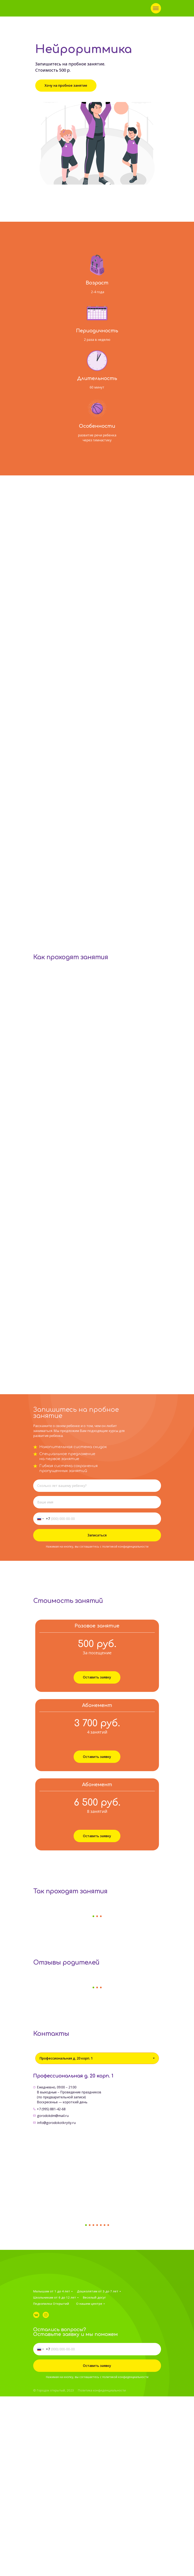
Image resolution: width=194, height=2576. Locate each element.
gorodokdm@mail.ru (53, 2224)
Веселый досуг (94, 2477)
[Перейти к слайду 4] (97, 2404)
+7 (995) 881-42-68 (51, 2218)
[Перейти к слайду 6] (104, 2404)
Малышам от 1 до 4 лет (51, 2471)
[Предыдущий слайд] (8, 1937)
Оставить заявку (97, 2545)
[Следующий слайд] (186, 1937)
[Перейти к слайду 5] (101, 2404)
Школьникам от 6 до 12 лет (54, 2477)
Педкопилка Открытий (51, 2483)
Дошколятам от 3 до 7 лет (97, 2471)
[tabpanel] (97, 2247)
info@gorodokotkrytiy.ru (56, 2231)
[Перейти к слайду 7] (108, 2404)
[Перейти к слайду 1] (93, 1970)
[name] (97, 1502)
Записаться (97, 1535)
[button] (65, 85)
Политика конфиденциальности (102, 2570)
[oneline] (97, 1485)
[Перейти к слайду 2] (97, 1970)
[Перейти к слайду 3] (101, 1970)
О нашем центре (89, 2483)
